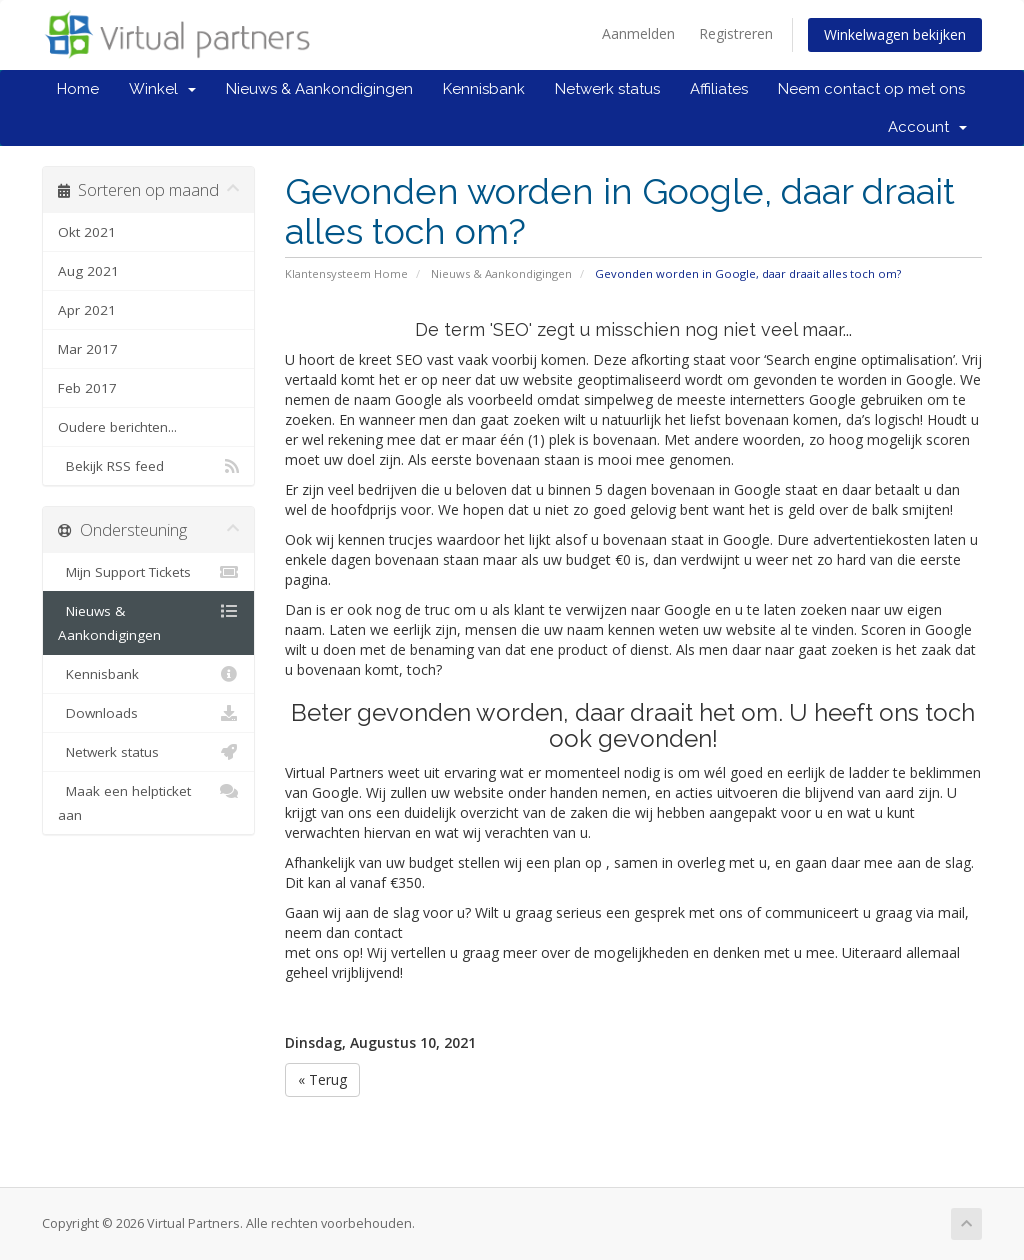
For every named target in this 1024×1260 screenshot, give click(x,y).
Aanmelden (638, 33)
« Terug (322, 1079)
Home (78, 89)
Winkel (162, 89)
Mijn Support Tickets (148, 572)
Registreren (736, 33)
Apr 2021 (87, 310)
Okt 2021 (87, 232)
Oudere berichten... (117, 427)
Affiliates (719, 89)
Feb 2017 (87, 388)
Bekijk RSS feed (148, 466)
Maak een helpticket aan (148, 801)
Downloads (148, 713)
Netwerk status (607, 89)
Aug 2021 (88, 271)
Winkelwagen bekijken (895, 34)
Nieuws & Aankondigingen (319, 89)
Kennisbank (484, 89)
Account (927, 127)
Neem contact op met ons (871, 89)
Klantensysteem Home (346, 273)
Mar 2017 (88, 349)
